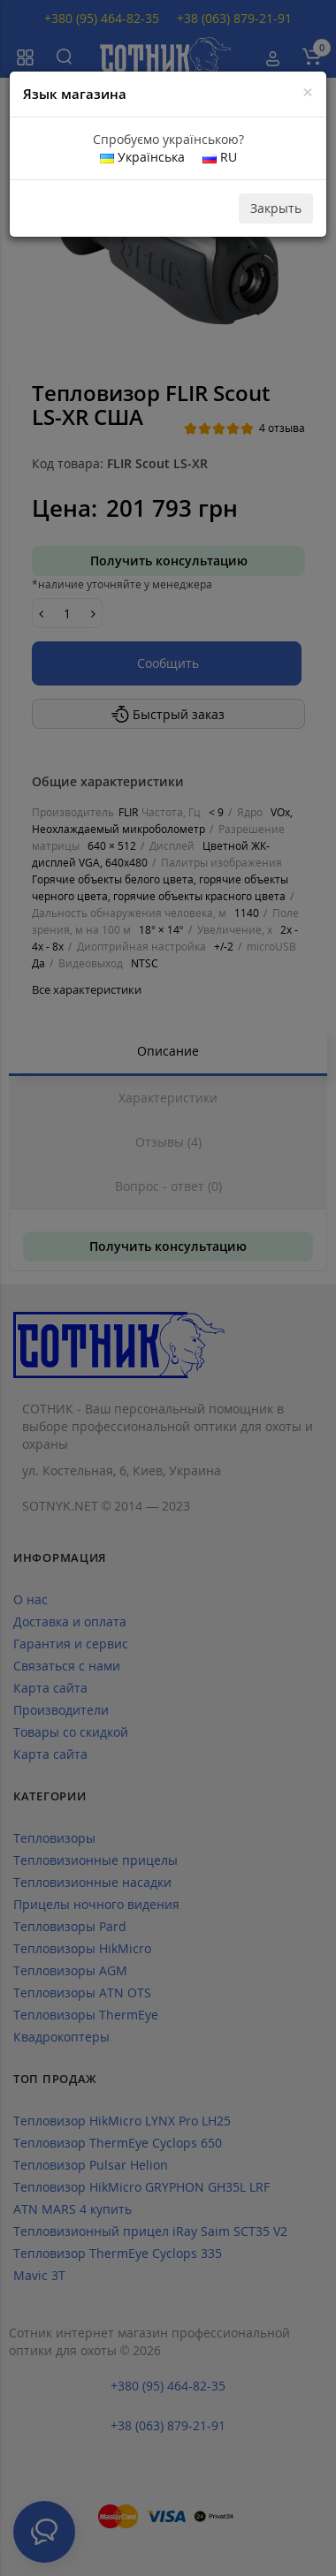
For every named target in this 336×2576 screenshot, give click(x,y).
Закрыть (276, 208)
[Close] (307, 92)
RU (219, 156)
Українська (142, 156)
